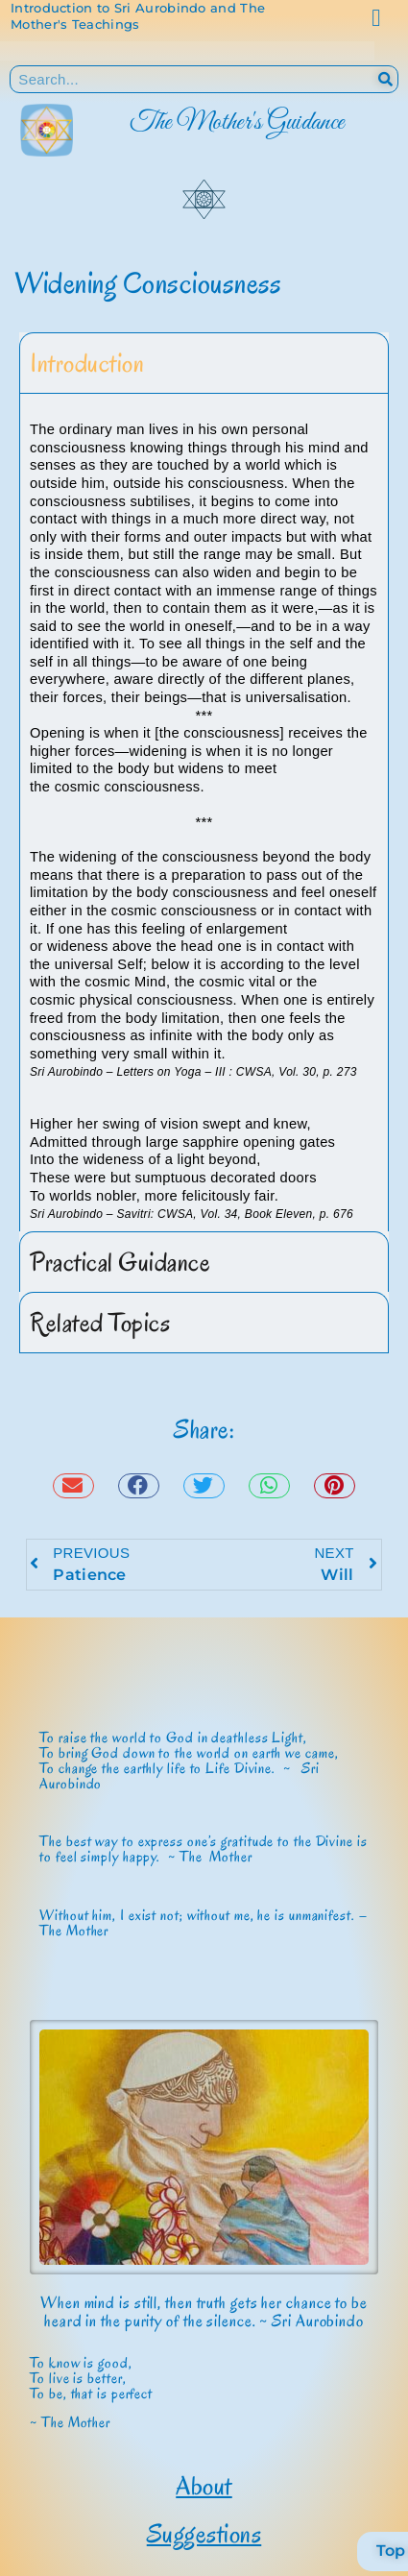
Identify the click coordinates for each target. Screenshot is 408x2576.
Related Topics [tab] (100, 1322)
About (204, 2485)
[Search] (385, 79)
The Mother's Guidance (237, 122)
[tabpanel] (204, 812)
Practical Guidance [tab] (120, 1262)
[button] (73, 1485)
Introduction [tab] (87, 363)
